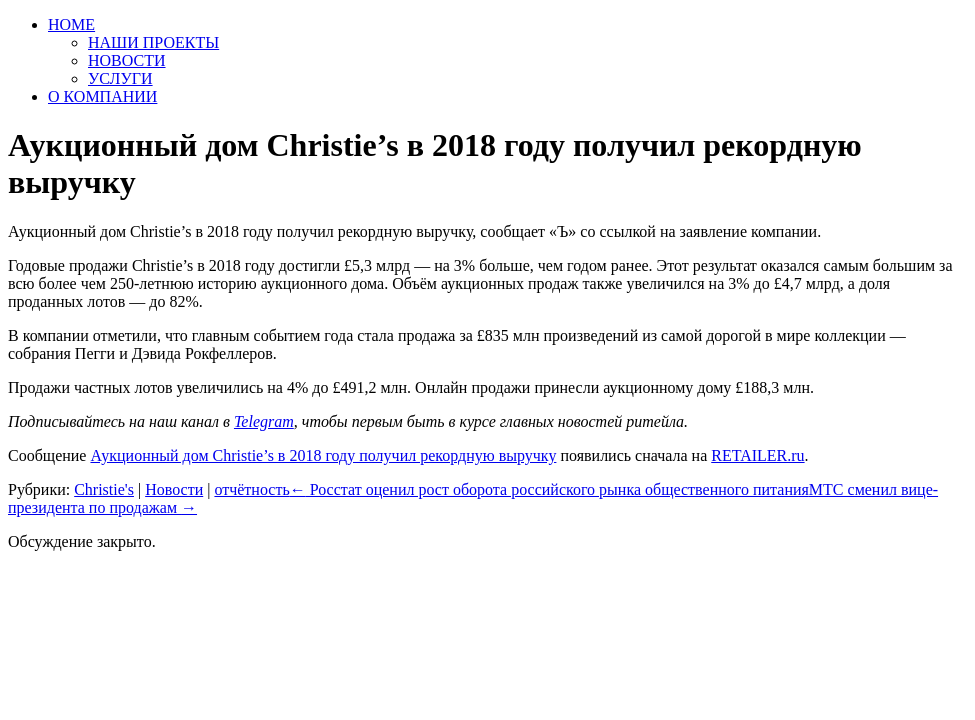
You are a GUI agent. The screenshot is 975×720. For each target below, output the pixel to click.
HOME (71, 24)
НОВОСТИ (127, 60)
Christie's (104, 489)
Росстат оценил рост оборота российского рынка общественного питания (549, 489)
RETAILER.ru (757, 455)
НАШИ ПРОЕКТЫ (153, 42)
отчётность (251, 489)
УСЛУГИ (120, 78)
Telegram (264, 421)
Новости (174, 489)
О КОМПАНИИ (102, 96)
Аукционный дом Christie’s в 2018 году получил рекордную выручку (323, 455)
